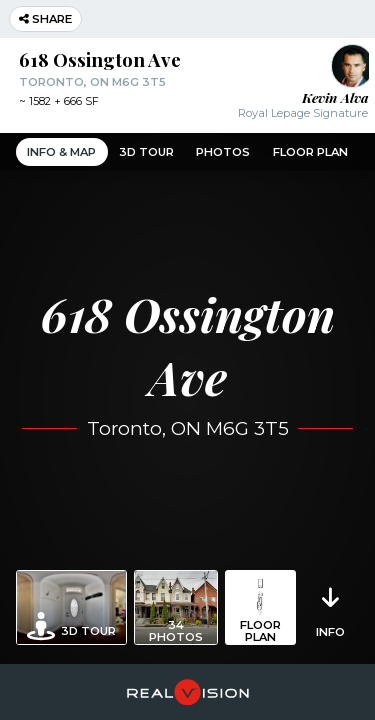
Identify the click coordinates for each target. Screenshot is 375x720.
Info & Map (61, 152)
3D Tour (146, 152)
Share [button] (45, 19)
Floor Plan (310, 152)
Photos (223, 152)
